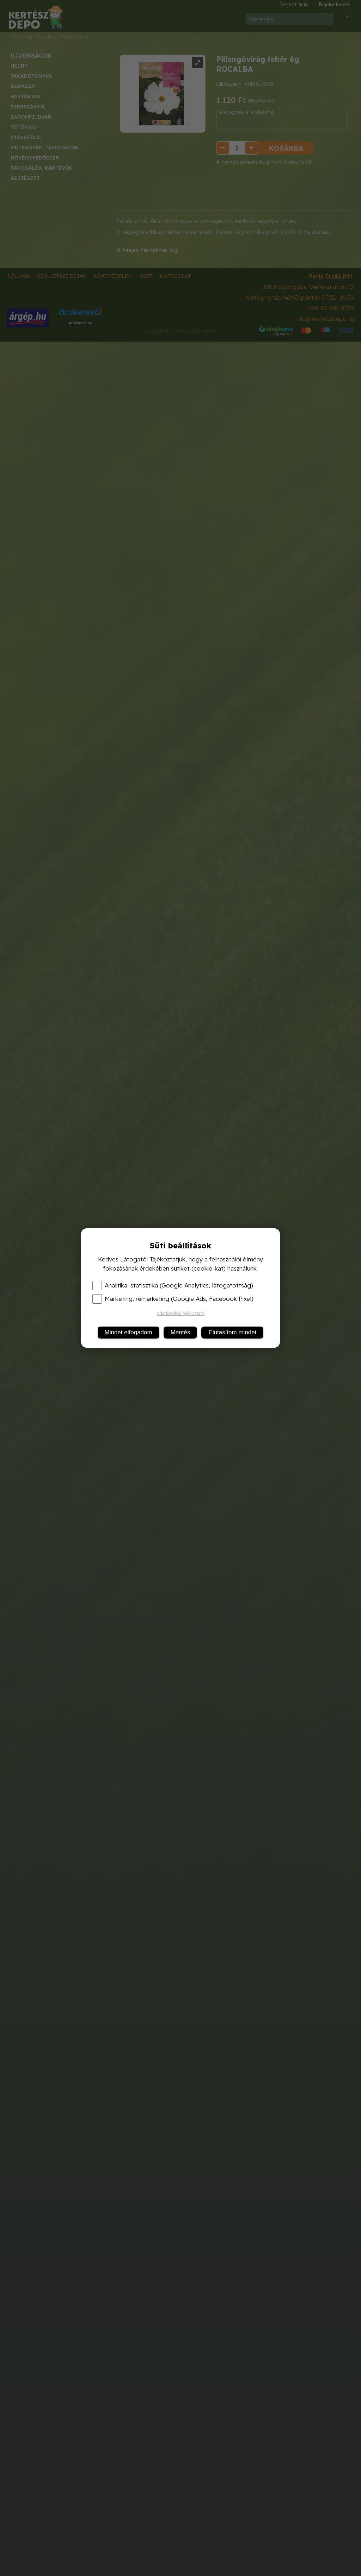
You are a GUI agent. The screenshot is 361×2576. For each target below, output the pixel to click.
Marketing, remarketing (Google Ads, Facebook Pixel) (172, 1299)
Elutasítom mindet (232, 1332)
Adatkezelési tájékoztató (180, 1313)
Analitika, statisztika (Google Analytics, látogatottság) (172, 1285)
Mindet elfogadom (128, 1332)
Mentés (180, 1332)
